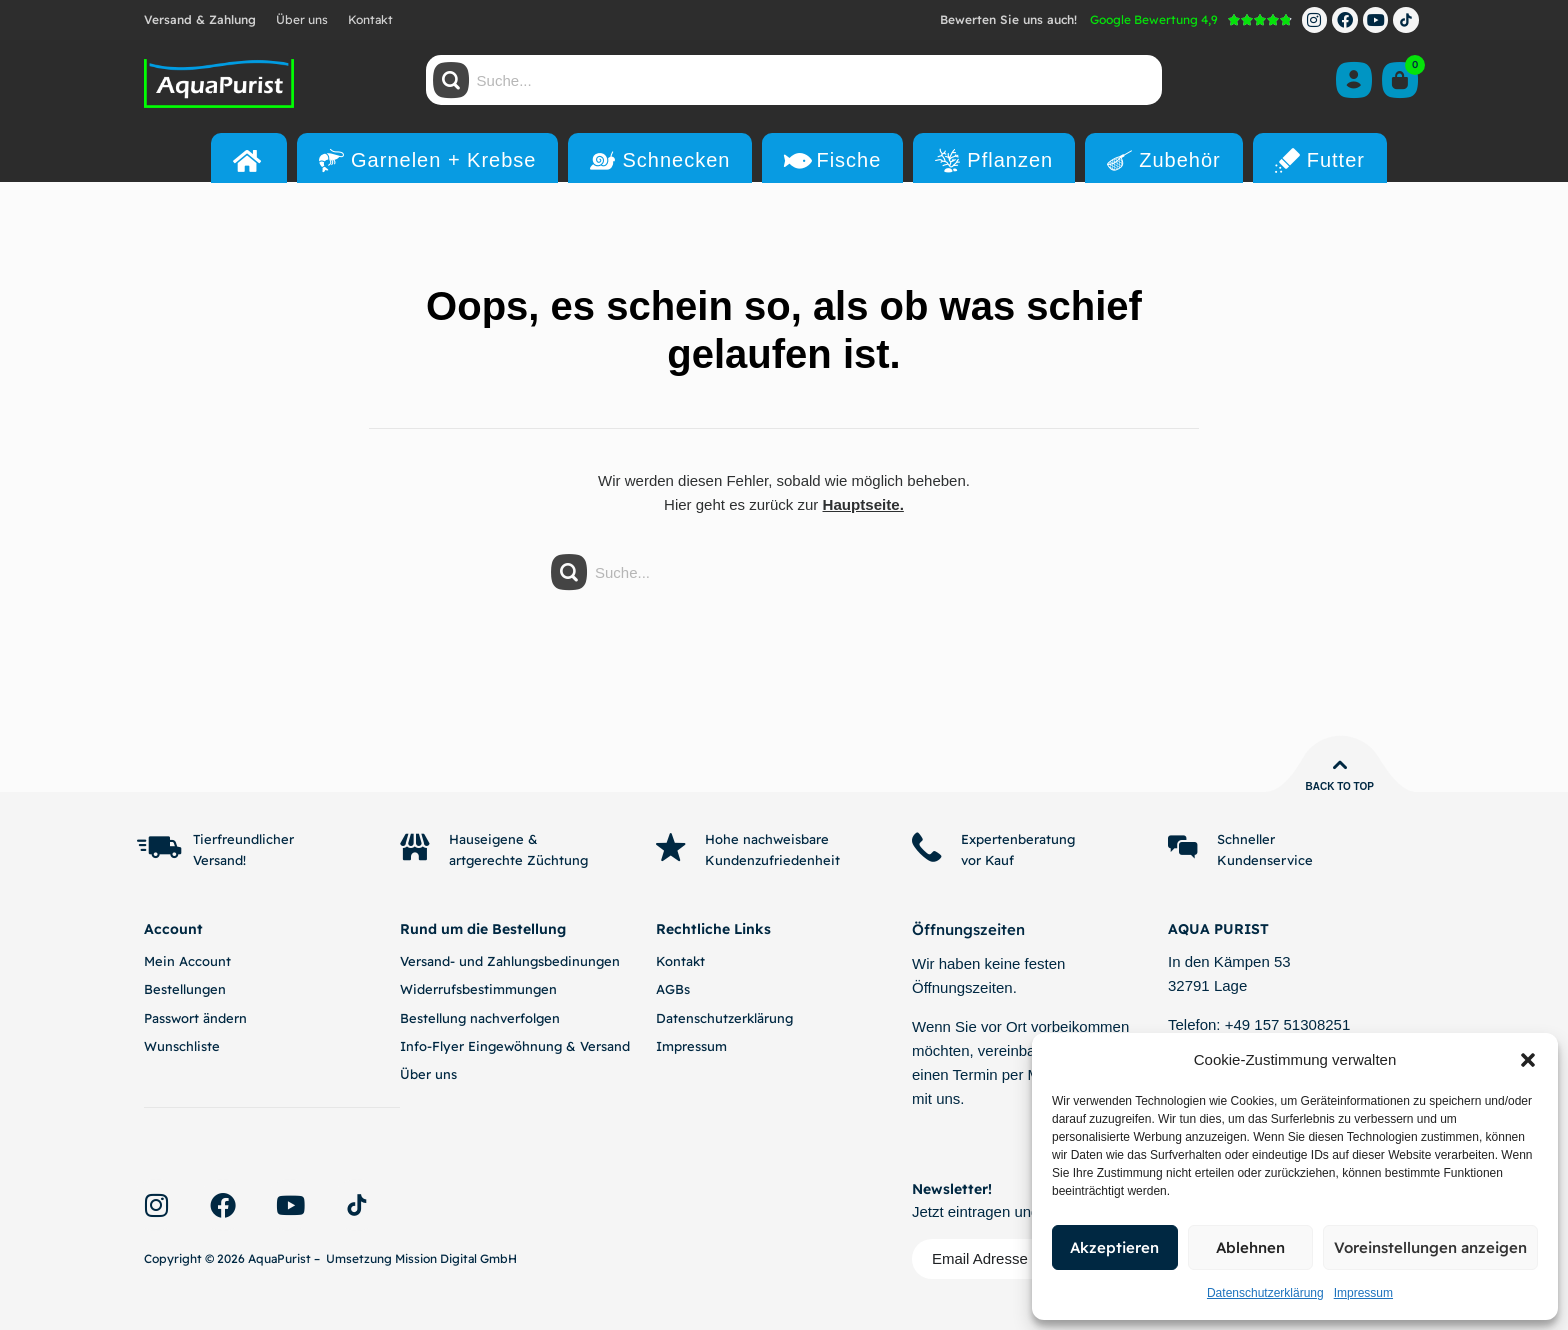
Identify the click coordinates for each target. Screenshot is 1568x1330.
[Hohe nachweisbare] (671, 848)
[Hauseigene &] (415, 848)
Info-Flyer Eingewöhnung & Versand (515, 1046)
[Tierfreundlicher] (159, 848)
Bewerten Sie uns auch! (1008, 19)
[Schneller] (1183, 848)
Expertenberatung (1019, 839)
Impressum (1363, 1293)
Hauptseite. (863, 504)
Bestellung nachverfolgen (480, 1018)
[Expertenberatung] (927, 848)
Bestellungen (185, 989)
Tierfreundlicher (244, 839)
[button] (1528, 1060)
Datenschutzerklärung (1265, 1293)
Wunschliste (182, 1046)
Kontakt (370, 19)
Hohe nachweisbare (768, 839)
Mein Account (187, 961)
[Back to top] (1340, 765)
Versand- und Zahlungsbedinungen (510, 961)
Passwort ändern (195, 1018)
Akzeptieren (1114, 1247)
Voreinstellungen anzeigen (1430, 1247)
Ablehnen (1250, 1247)
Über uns (302, 19)
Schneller (1247, 839)
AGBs (673, 989)
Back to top (1339, 786)
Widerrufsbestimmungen (478, 989)
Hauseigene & (494, 839)
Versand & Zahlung (200, 19)
